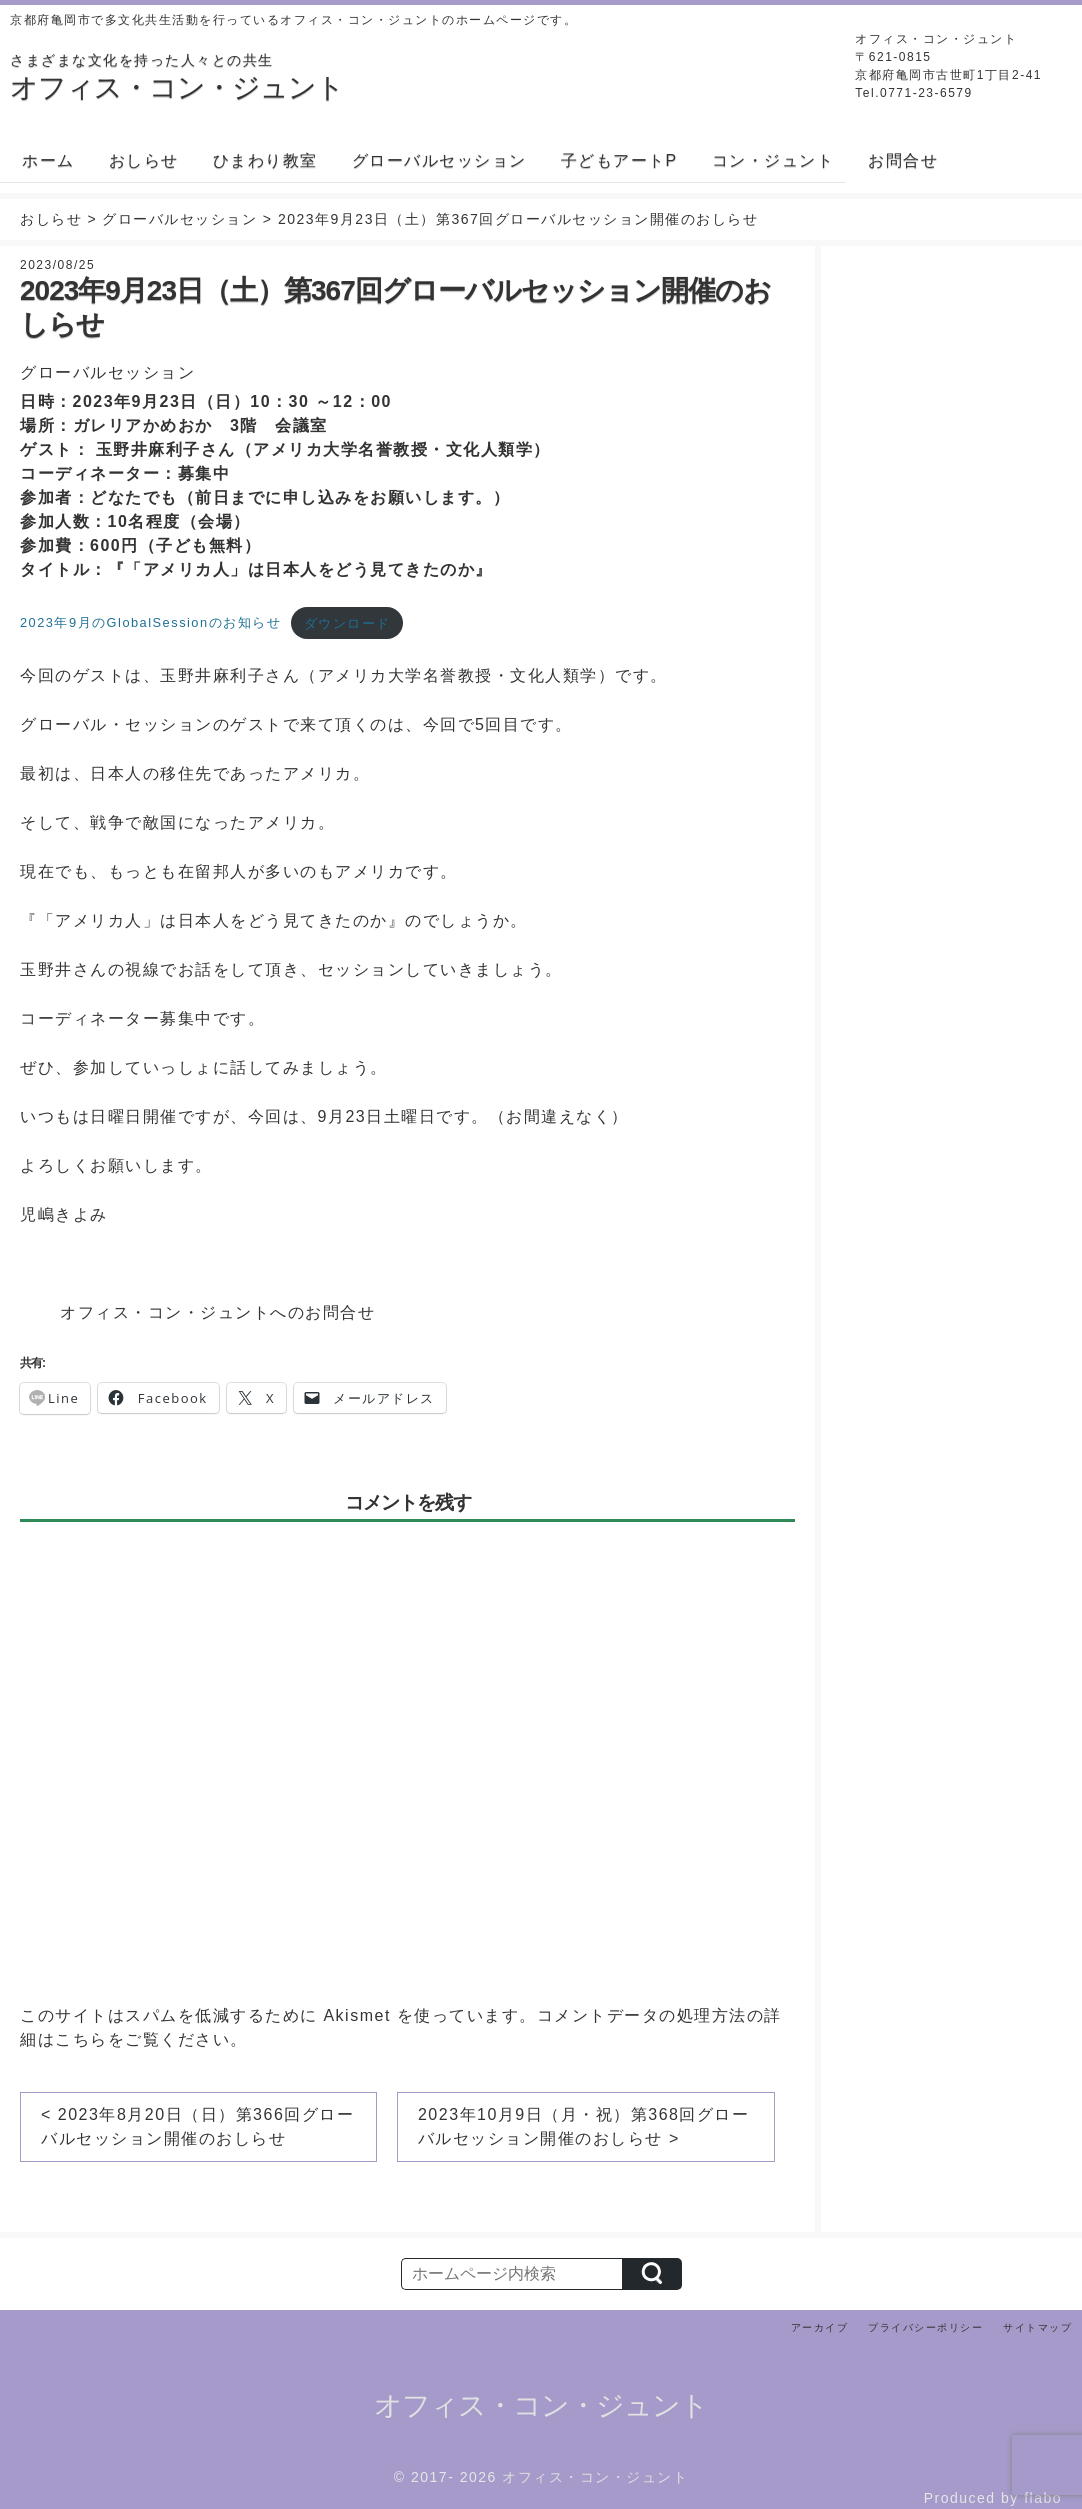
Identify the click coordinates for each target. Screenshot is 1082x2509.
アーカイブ (820, 2327)
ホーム (48, 160)
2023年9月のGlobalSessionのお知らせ (150, 623)
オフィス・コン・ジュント (541, 2405)
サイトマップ (1037, 2327)
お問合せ (903, 160)
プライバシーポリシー (925, 2327)
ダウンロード (347, 623)
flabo (1043, 2498)
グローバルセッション (439, 160)
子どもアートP (619, 160)
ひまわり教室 (265, 160)
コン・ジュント (773, 160)
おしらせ (144, 160)
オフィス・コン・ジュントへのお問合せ (217, 1312)
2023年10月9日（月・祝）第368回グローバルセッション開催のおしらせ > (583, 2126)
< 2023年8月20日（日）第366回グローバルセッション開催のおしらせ (197, 2126)
